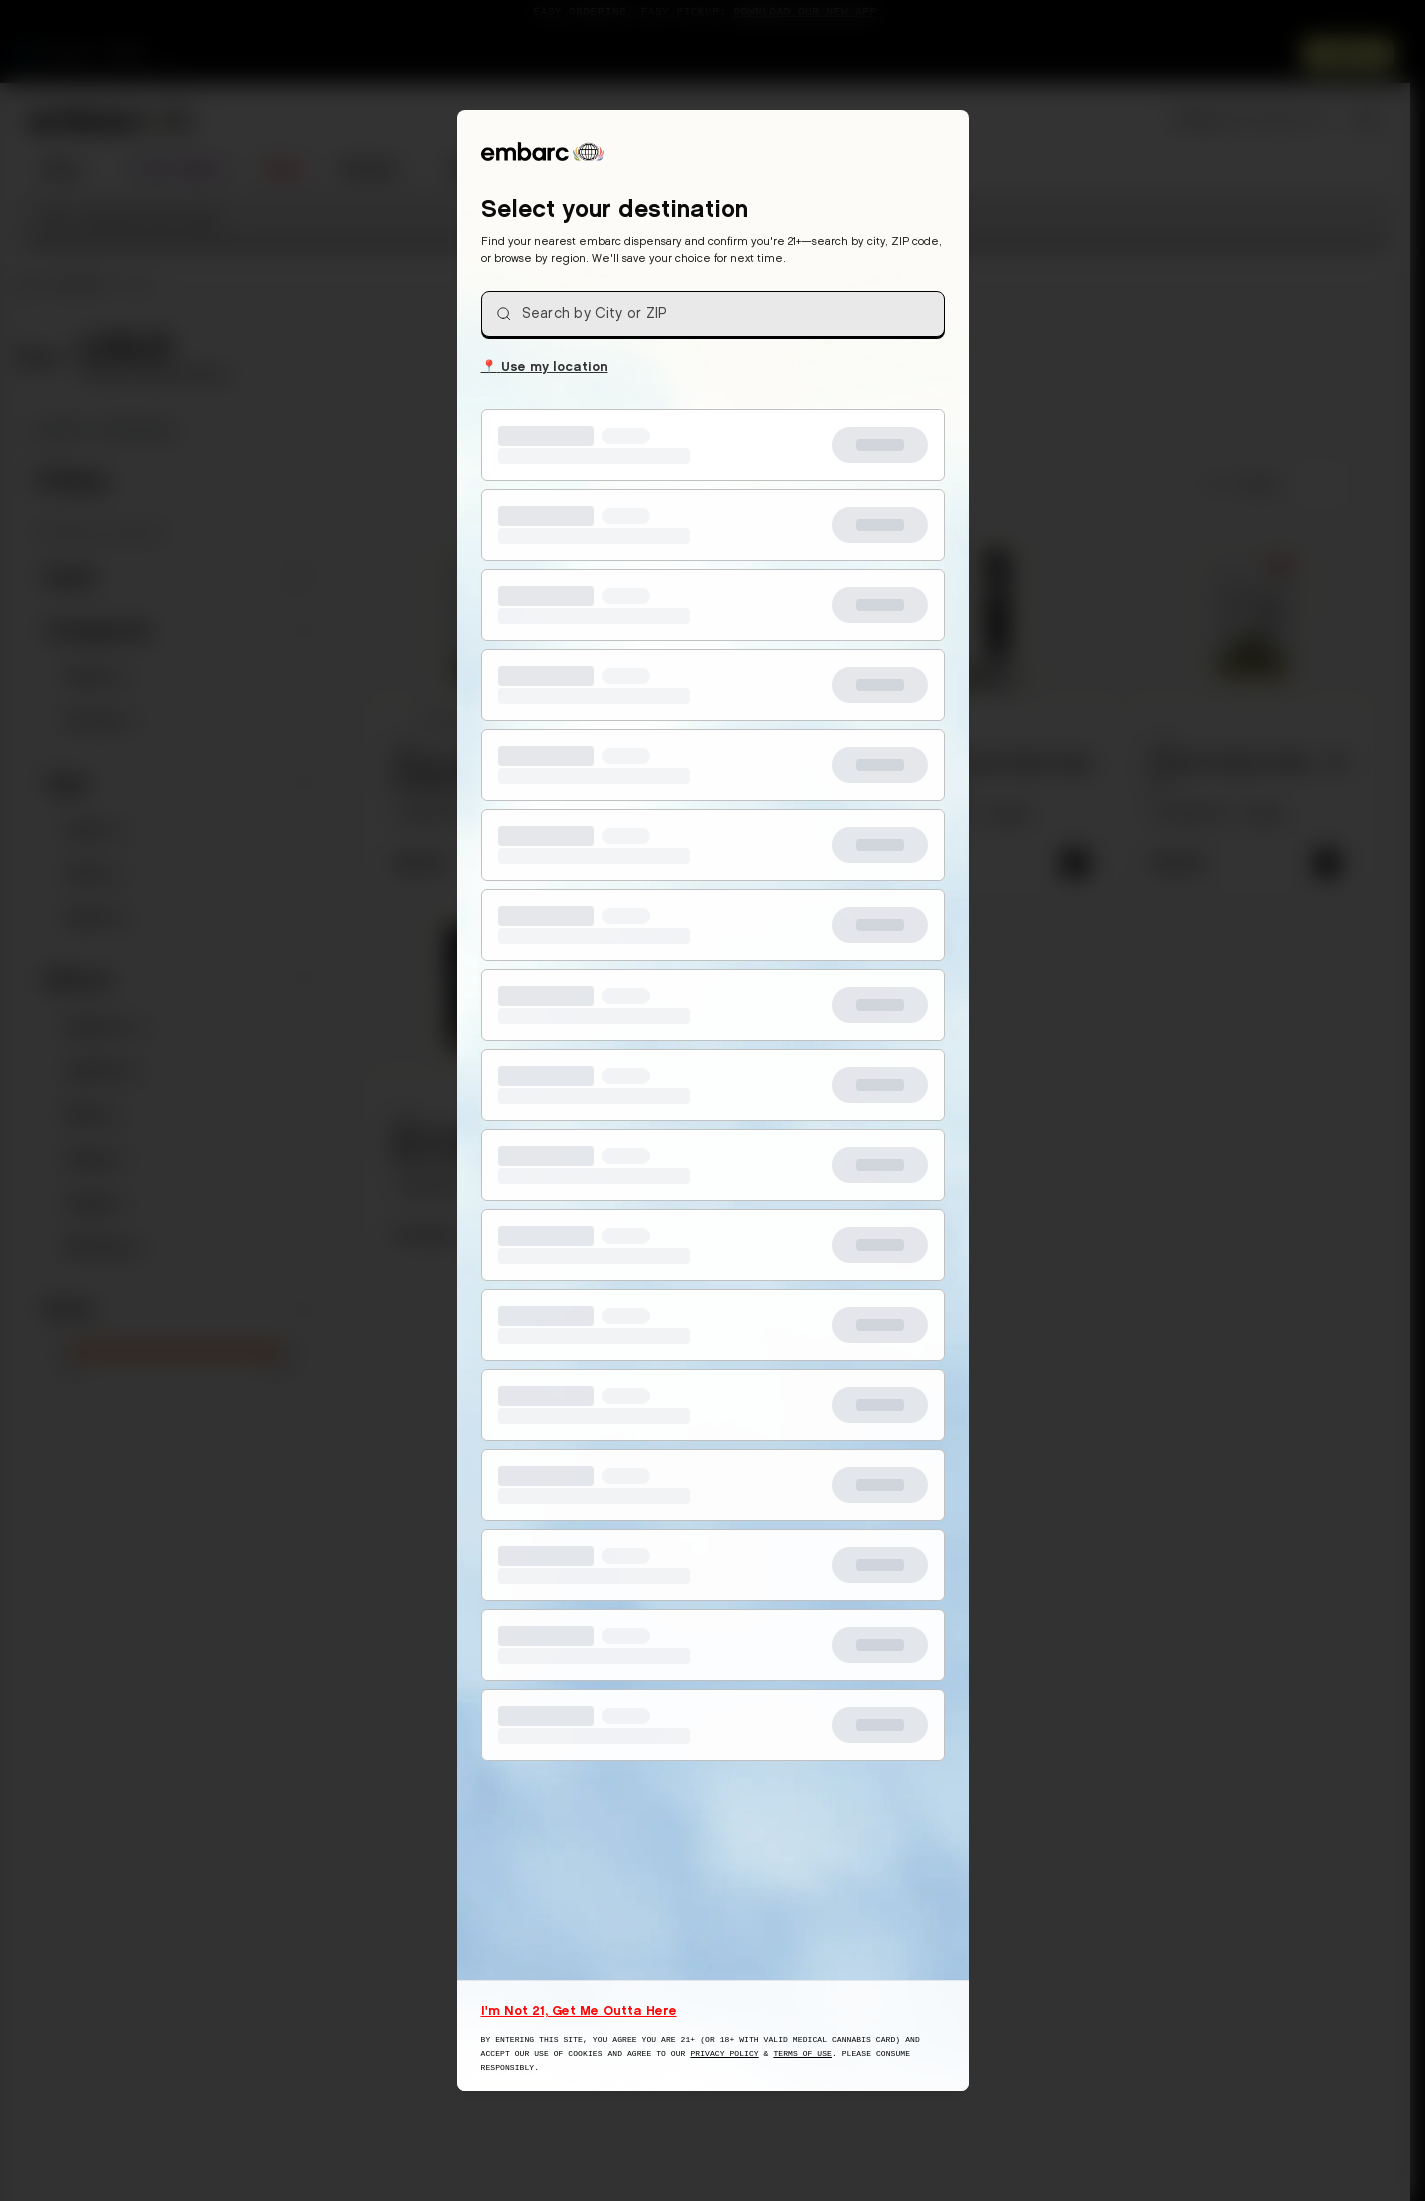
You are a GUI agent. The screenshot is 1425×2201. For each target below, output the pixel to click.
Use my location (544, 365)
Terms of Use (802, 2053)
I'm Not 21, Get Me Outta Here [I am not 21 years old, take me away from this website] (579, 2010)
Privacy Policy (724, 2053)
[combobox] (713, 314)
